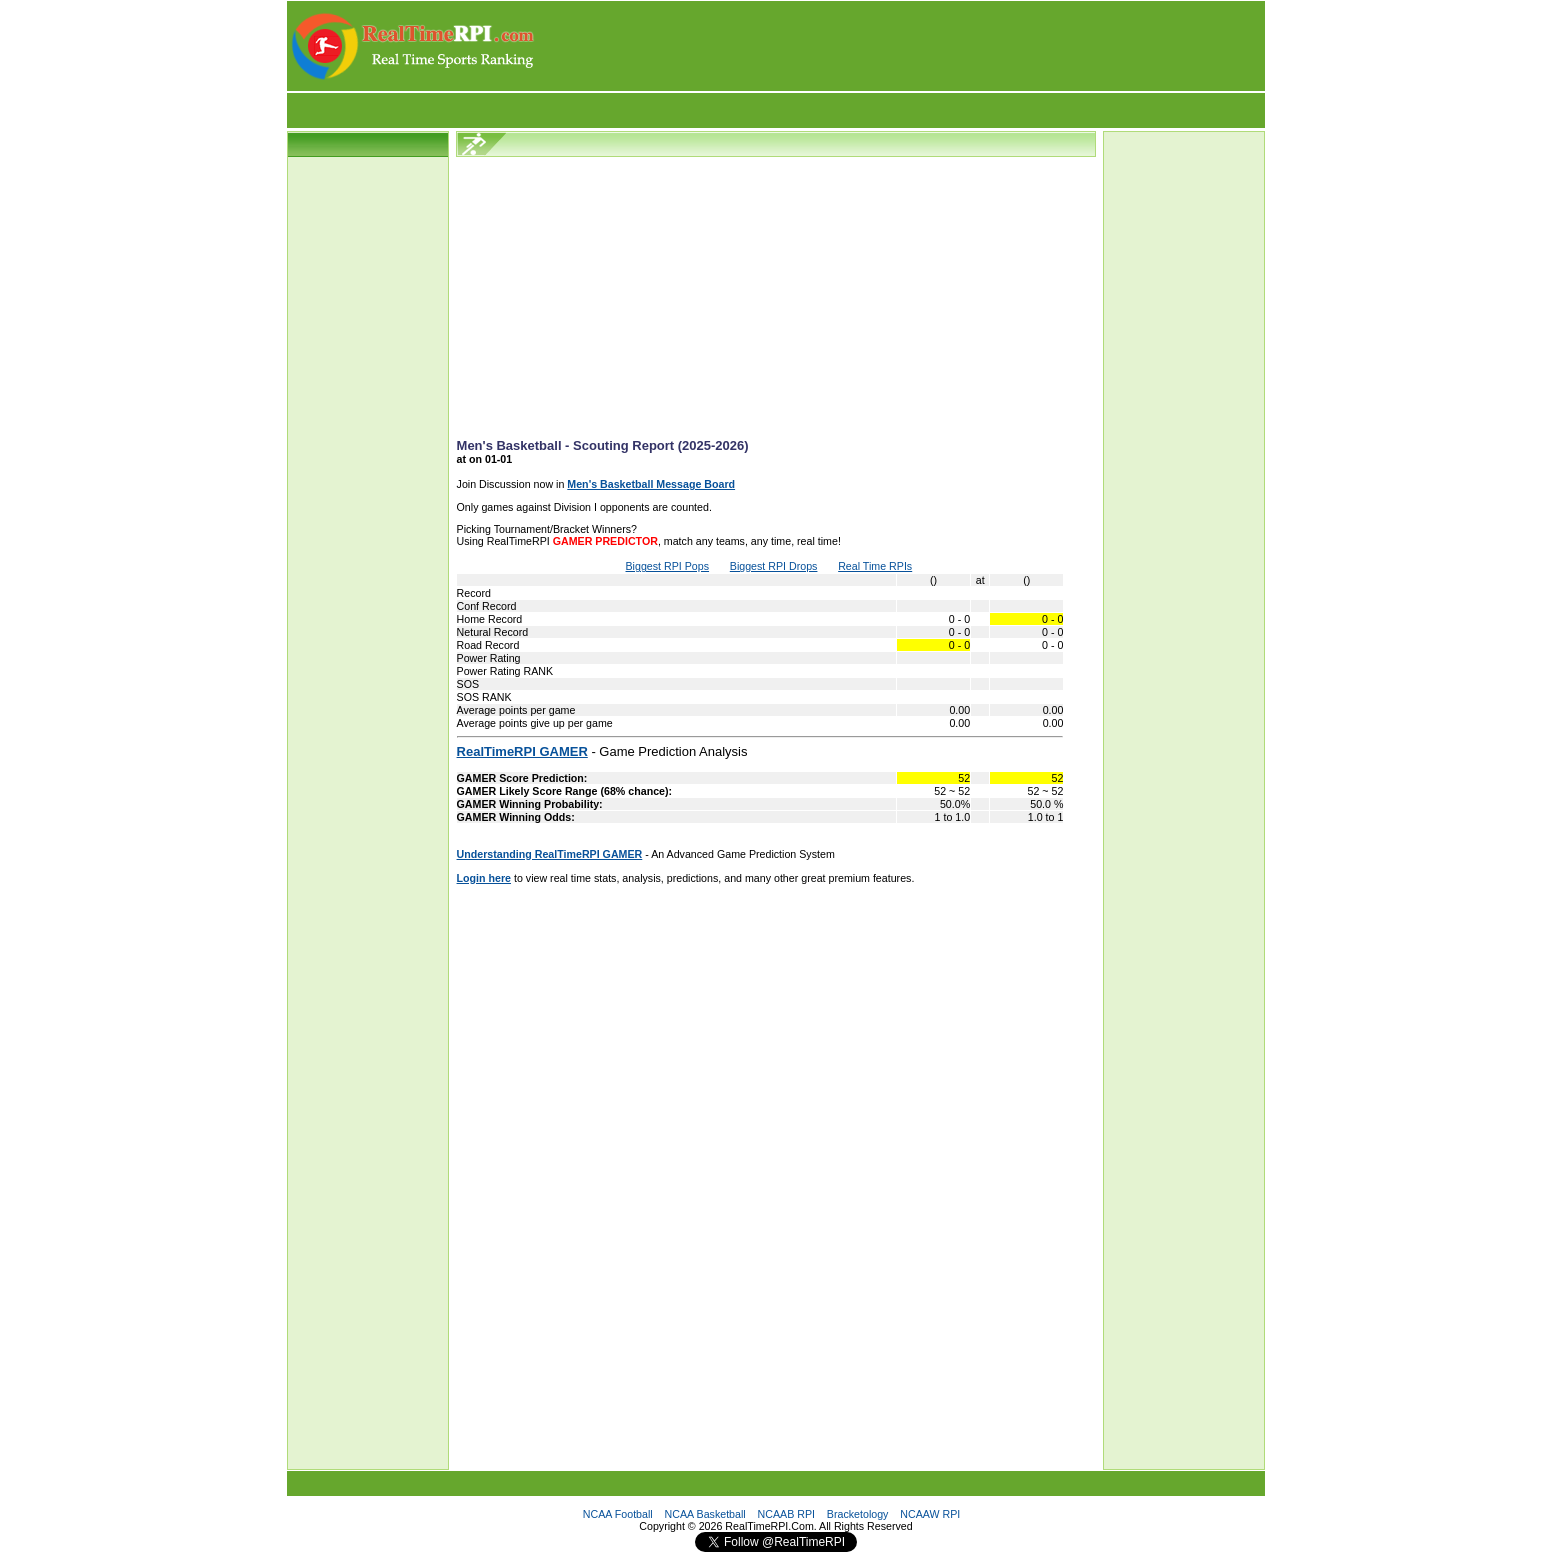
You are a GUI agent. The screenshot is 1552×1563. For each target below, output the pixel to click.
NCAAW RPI (930, 1514)
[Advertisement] (901, 46)
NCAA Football (618, 1514)
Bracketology (858, 1514)
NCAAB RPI (786, 1514)
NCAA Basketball (705, 1514)
